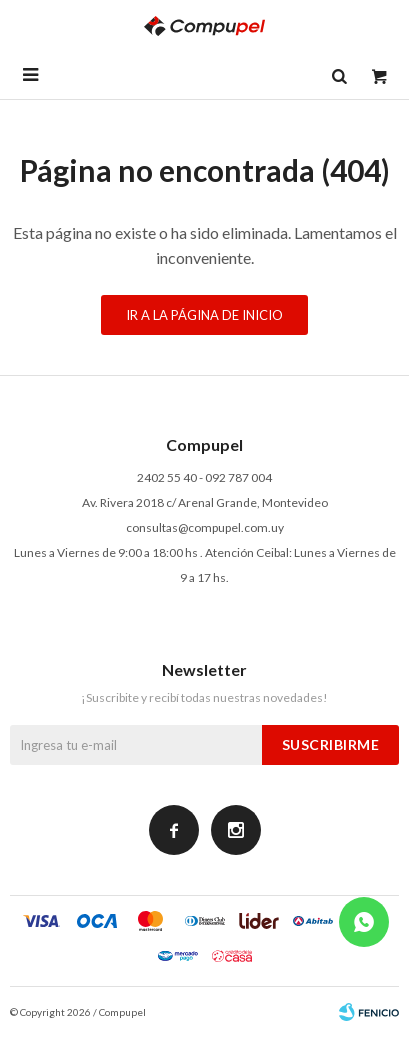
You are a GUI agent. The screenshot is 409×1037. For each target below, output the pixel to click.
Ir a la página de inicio (204, 315)
